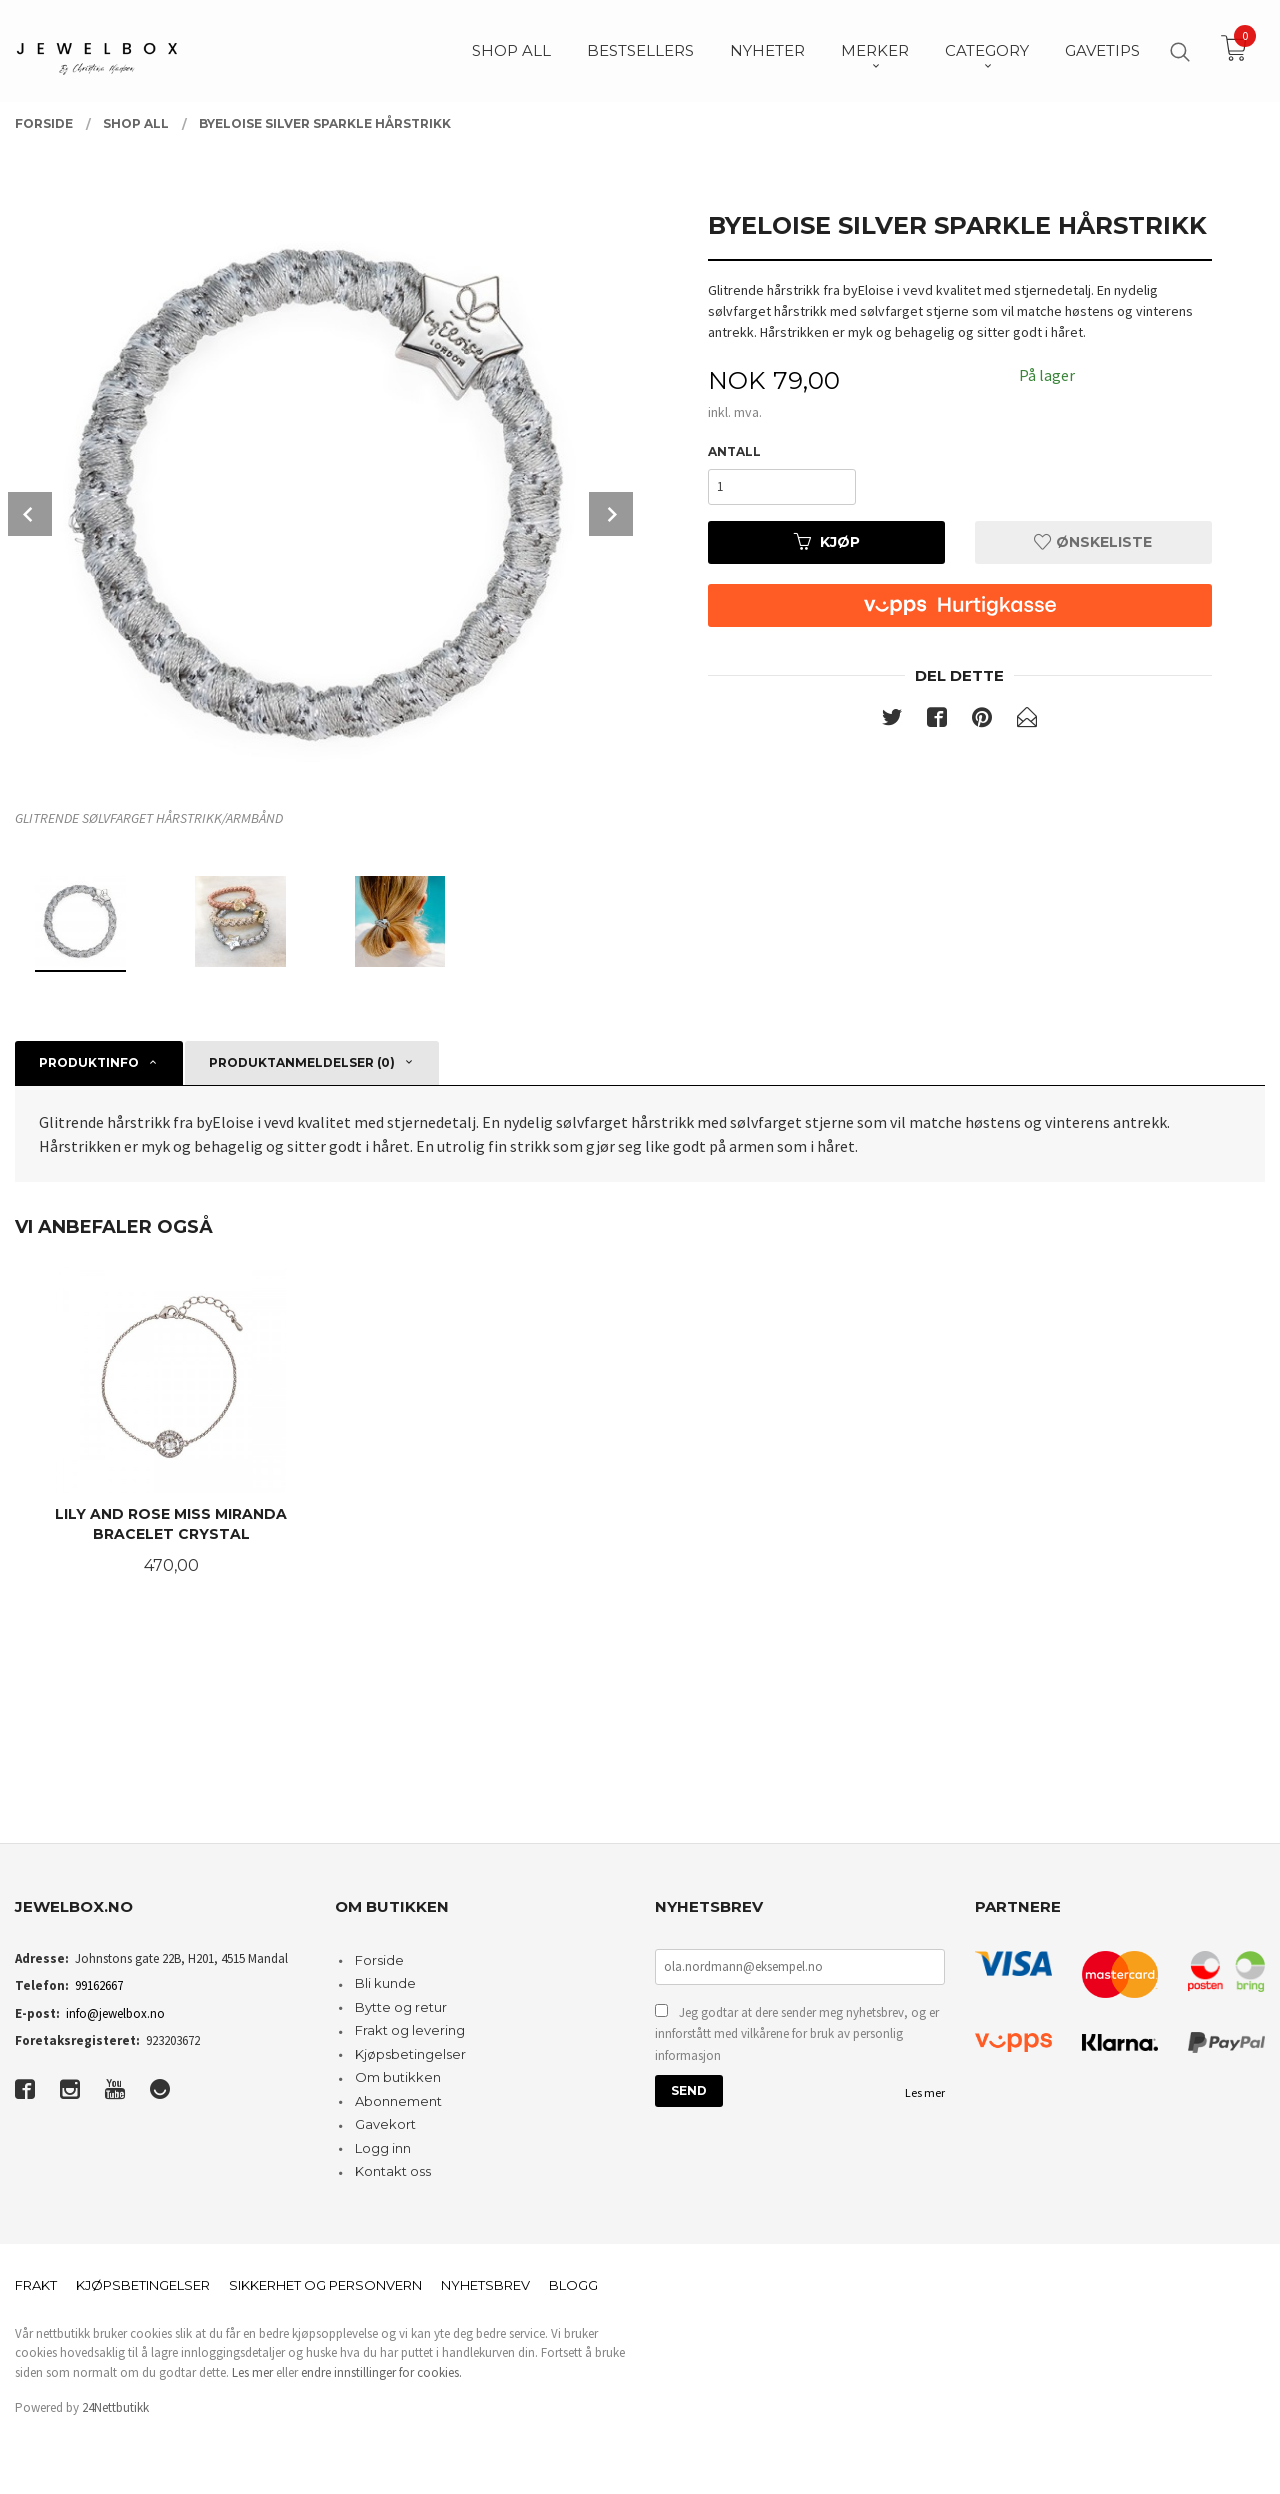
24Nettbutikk (115, 2407)
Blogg (573, 2285)
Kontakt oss (393, 2171)
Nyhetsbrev (485, 2285)
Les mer (925, 2092)
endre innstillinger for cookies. (381, 2372)
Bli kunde (385, 1983)
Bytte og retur (401, 2007)
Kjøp (827, 542)
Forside (379, 1960)
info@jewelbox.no (115, 2013)
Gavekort (385, 2124)
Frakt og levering (410, 2030)
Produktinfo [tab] (89, 1062)
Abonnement (398, 2101)
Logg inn (383, 2148)
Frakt (36, 2285)
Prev (30, 514)
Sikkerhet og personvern (325, 2285)
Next (611, 514)
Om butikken (398, 2077)
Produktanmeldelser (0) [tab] (302, 1062)
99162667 (99, 1985)
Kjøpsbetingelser (410, 2054)
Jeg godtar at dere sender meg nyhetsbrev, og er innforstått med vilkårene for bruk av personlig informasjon (797, 2034)
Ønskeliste (1093, 542)
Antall (734, 451)
